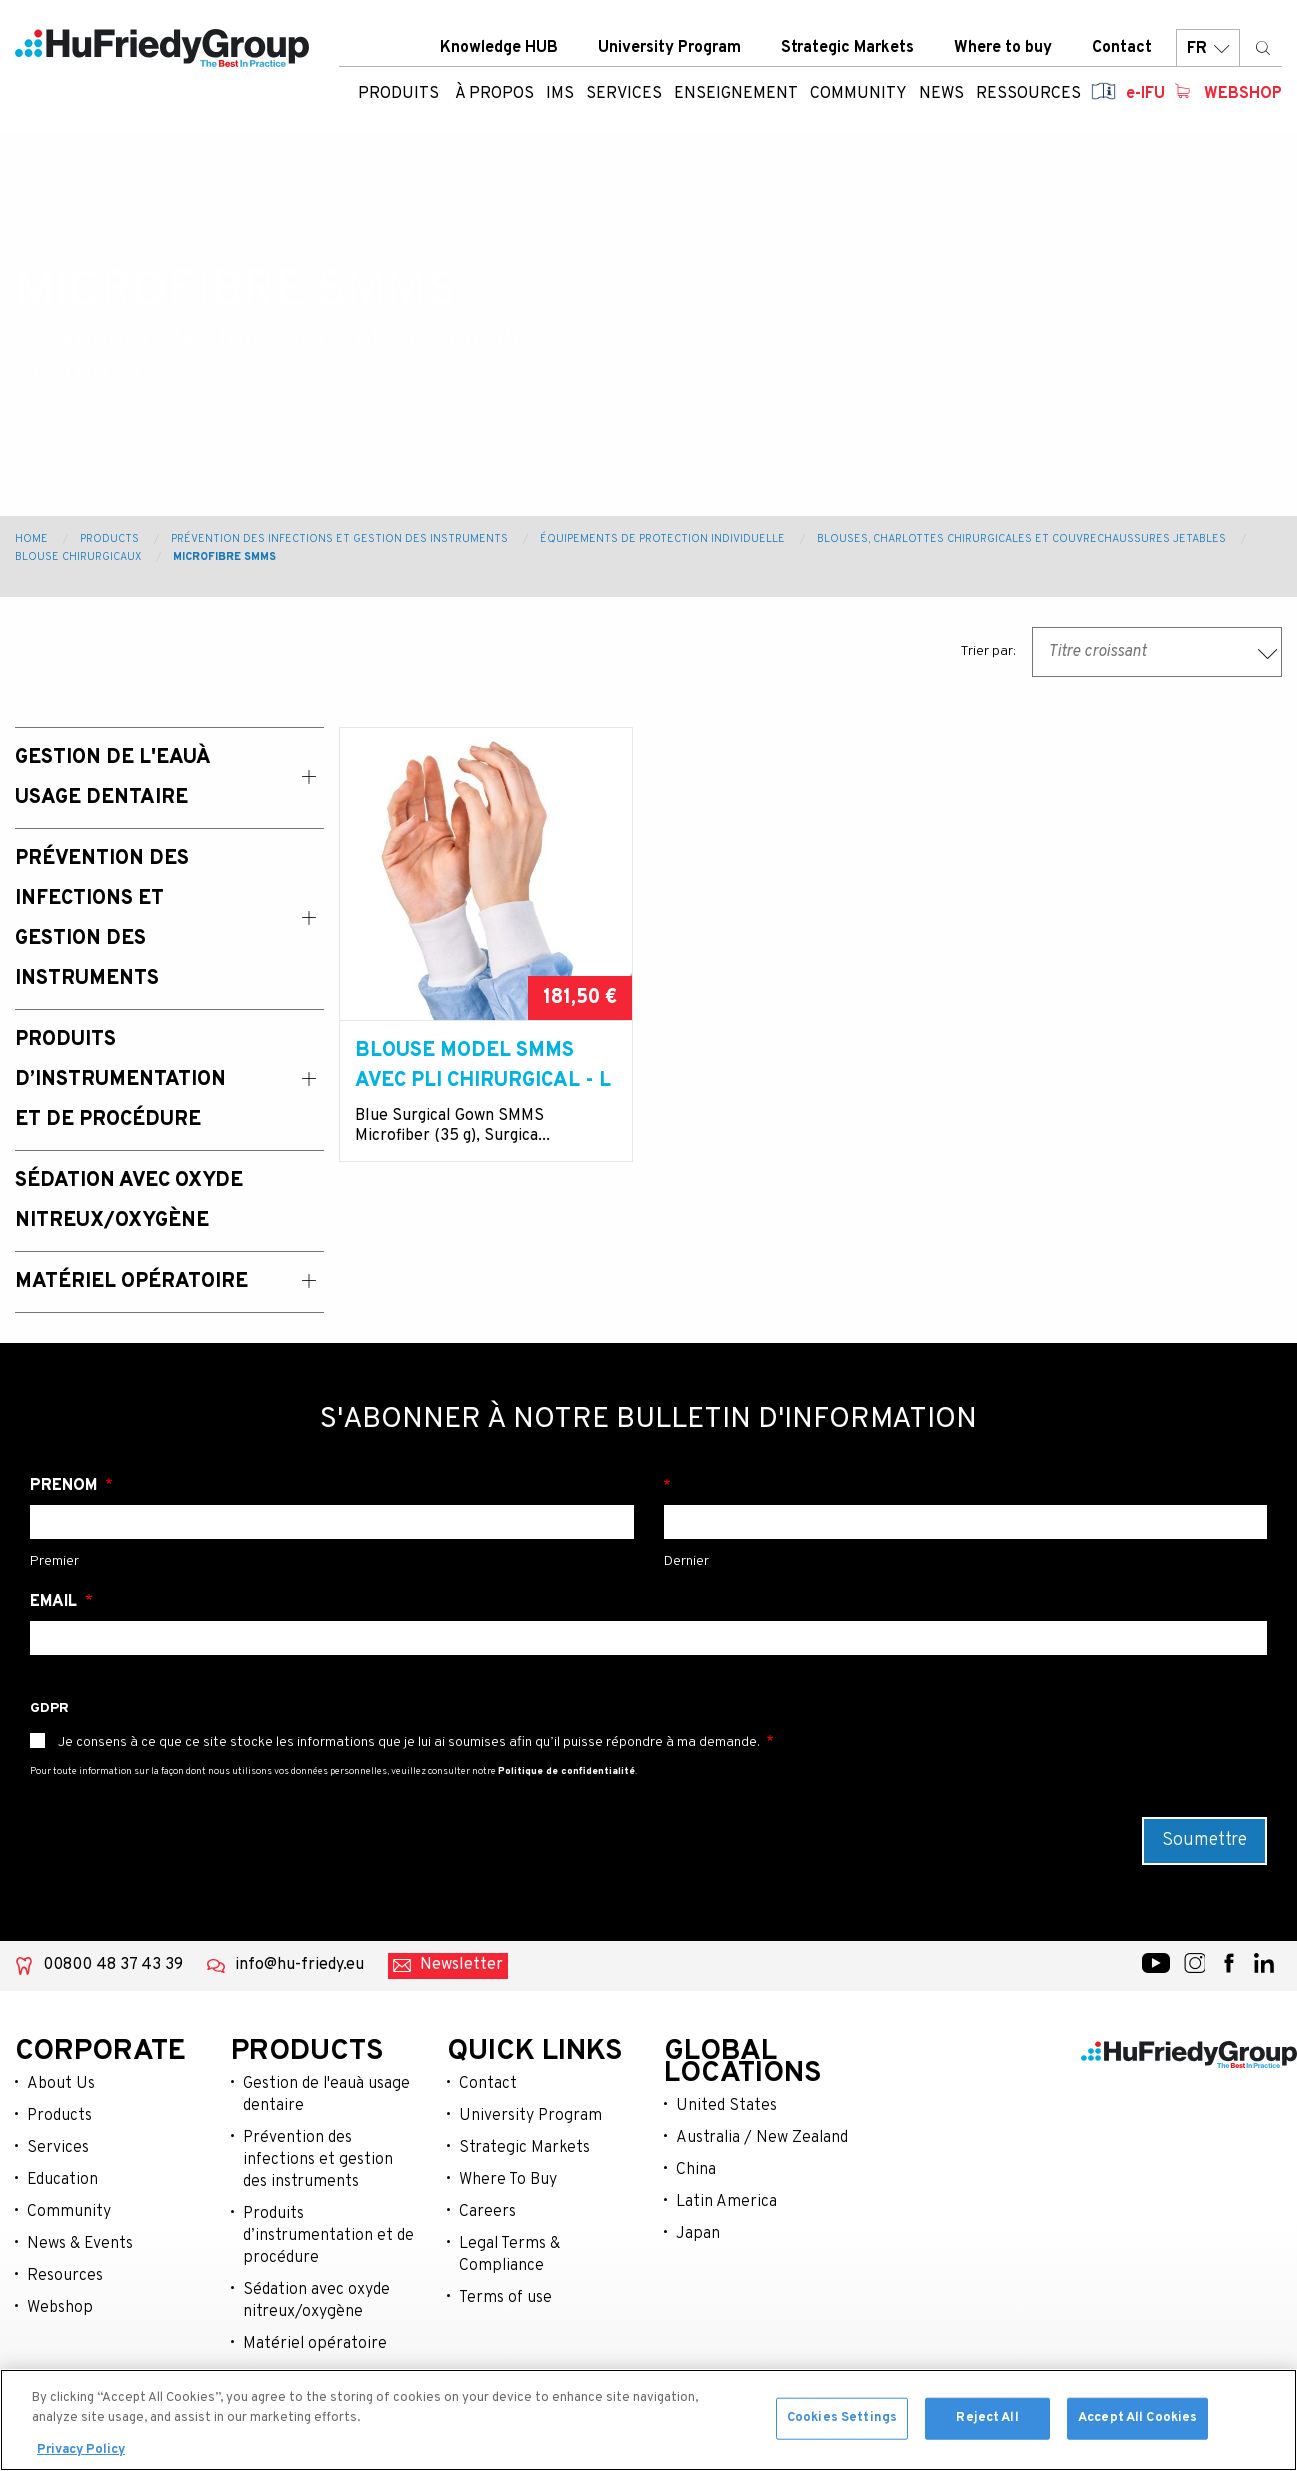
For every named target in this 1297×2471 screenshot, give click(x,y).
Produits (398, 95)
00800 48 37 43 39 (113, 1965)
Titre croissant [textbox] (1097, 652)
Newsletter (461, 1965)
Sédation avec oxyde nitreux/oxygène (316, 2301)
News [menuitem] (941, 95)
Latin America (726, 2202)
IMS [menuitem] (560, 95)
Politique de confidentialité (566, 1771)
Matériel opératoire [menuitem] (131, 1282)
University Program (669, 49)
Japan (698, 2234)
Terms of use (505, 2298)
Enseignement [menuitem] (736, 95)
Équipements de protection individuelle (662, 539)
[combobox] (1157, 652)
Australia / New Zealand (762, 2138)
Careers (487, 2212)
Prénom (65, 1486)
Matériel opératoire (315, 2344)
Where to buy (1003, 49)
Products (109, 539)
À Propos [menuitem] (494, 95)
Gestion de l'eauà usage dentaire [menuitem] (112, 778)
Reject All (987, 2421)
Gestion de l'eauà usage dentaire (326, 2095)
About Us (61, 2084)
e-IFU (1145, 95)
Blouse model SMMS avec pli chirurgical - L (483, 1066)
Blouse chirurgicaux (78, 557)
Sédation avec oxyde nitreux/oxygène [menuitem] (129, 1201)
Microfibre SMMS (224, 557)
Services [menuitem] (624, 95)
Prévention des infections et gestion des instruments (318, 2160)
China (696, 2170)
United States (726, 2106)
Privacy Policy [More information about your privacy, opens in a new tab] (81, 2453)
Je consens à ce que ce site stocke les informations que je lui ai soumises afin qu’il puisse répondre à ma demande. (409, 1742)
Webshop (1243, 95)
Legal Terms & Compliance (509, 2255)
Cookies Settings (842, 2421)
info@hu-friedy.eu (299, 1965)
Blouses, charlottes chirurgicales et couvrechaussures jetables (1021, 539)
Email (55, 1602)
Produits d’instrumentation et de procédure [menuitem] (120, 1080)
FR (1208, 49)
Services (58, 2148)
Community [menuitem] (858, 95)
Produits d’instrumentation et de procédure (328, 2236)
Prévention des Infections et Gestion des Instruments (339, 539)
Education (62, 2180)
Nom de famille (966, 1486)
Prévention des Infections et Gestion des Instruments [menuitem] (102, 919)
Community (69, 2212)
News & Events (80, 2244)
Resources (65, 2276)
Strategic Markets (847, 49)
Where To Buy (508, 2180)
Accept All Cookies (1137, 2421)
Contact (1122, 49)
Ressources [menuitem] (1028, 95)
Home (31, 539)
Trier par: (988, 651)
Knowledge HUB (499, 49)
